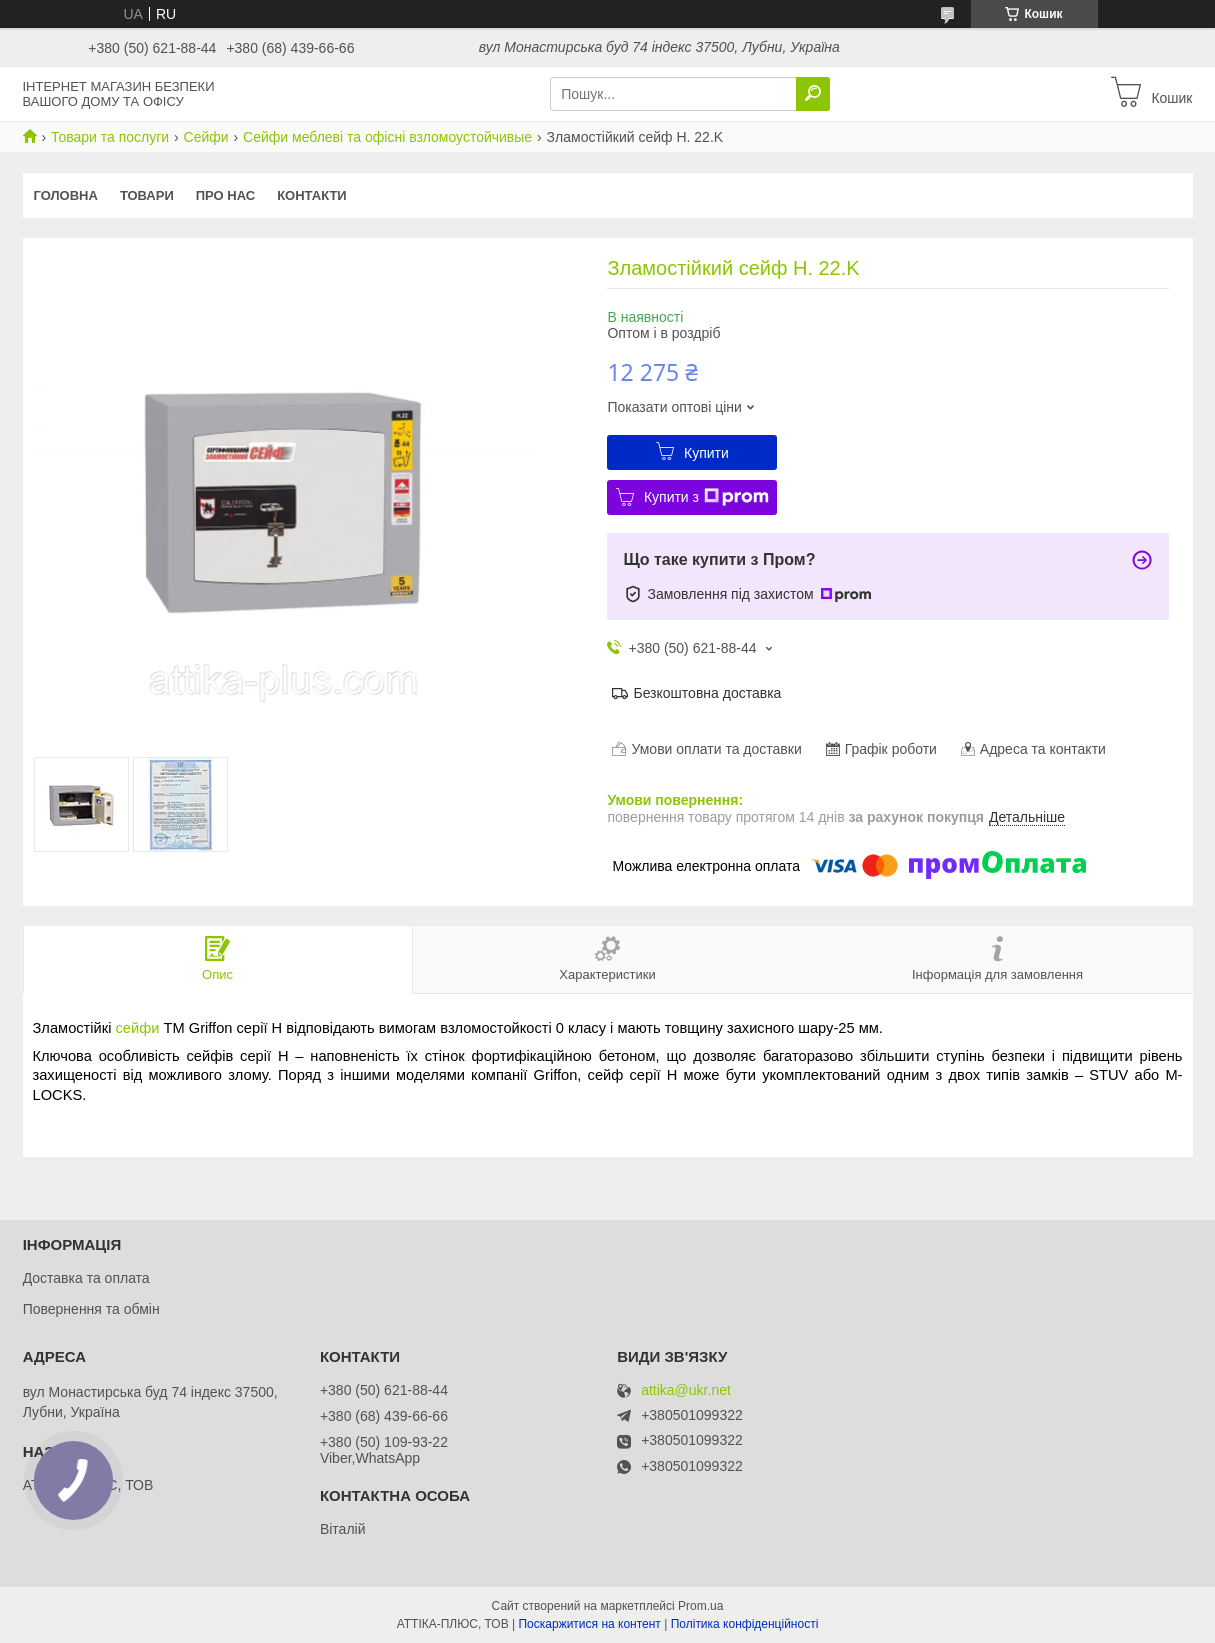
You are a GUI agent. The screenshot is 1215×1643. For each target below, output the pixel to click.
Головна (66, 195)
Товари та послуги (110, 137)
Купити (706, 453)
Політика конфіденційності (745, 1624)
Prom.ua (700, 1606)
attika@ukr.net (686, 1390)
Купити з (706, 497)
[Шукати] (813, 94)
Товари (147, 195)
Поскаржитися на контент (589, 1624)
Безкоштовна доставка (707, 693)
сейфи (138, 1028)
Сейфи (206, 137)
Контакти (312, 195)
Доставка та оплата (86, 1278)
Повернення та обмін (91, 1309)
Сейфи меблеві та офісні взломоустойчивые (387, 137)
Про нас (225, 195)
